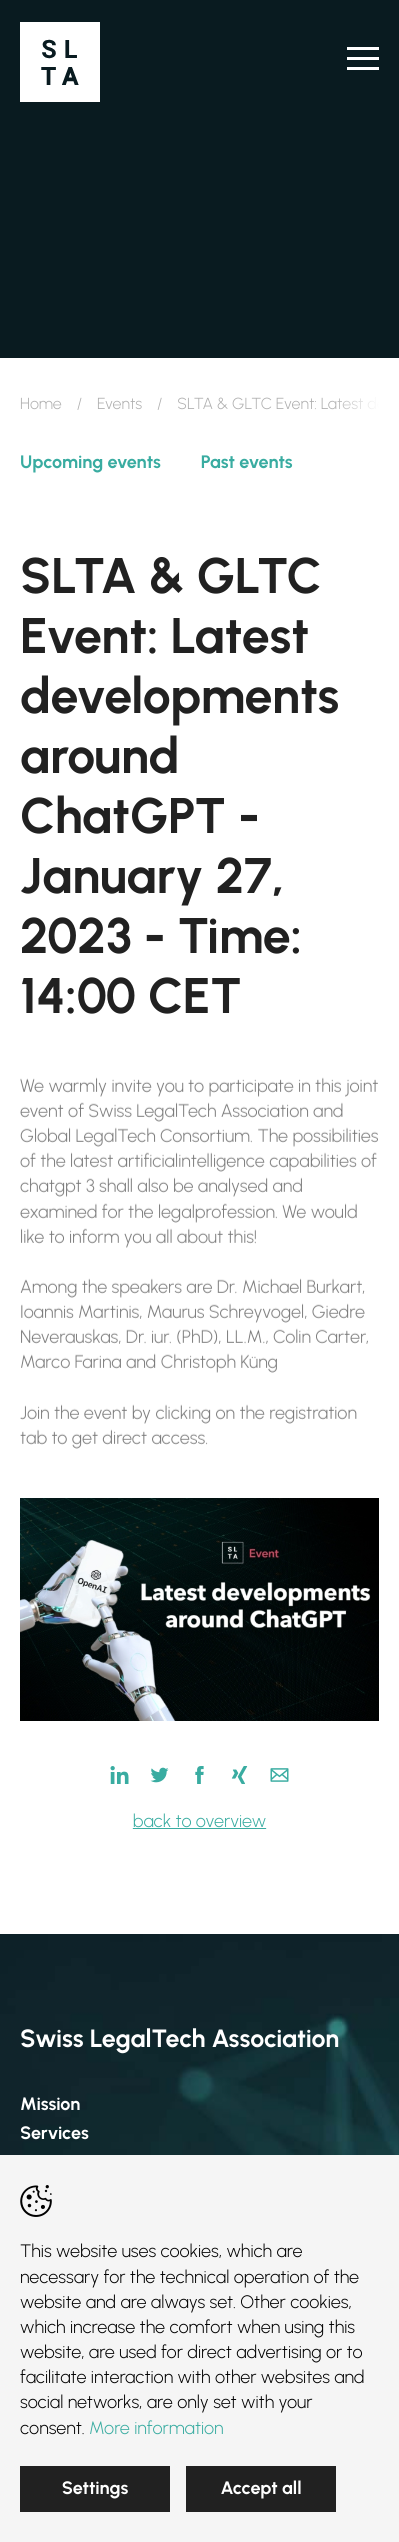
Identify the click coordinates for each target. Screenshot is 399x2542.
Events (119, 403)
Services (54, 2133)
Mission (50, 2104)
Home (41, 403)
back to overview (199, 1821)
